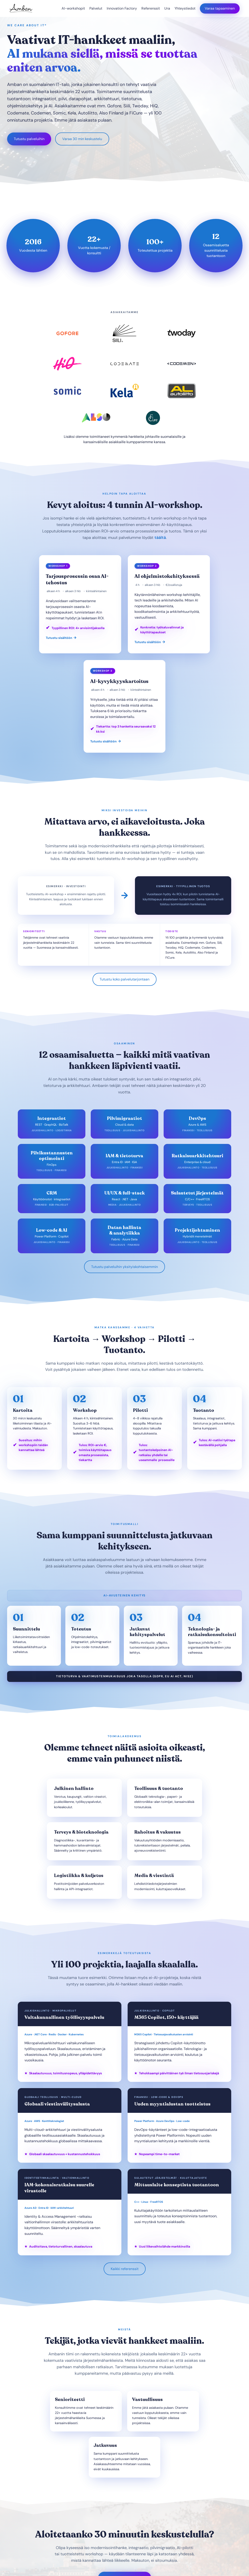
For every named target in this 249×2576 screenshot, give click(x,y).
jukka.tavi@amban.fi (186, 2429)
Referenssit (153, 8)
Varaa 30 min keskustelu (82, 139)
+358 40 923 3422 (184, 2424)
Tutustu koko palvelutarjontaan (124, 860)
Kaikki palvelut (109, 2503)
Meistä (154, 2503)
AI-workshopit (75, 8)
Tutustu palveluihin (29, 139)
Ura (169, 8)
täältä (160, 511)
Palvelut (98, 8)
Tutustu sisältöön (27, 620)
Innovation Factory (124, 8)
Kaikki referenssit (125, 2117)
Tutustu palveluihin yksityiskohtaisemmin (124, 1147)
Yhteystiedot (187, 8)
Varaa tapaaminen (222, 8)
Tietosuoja (235, 2567)
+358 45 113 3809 (75, 2424)
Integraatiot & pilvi (112, 2510)
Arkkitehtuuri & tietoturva (117, 2517)
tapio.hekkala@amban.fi (82, 2429)
